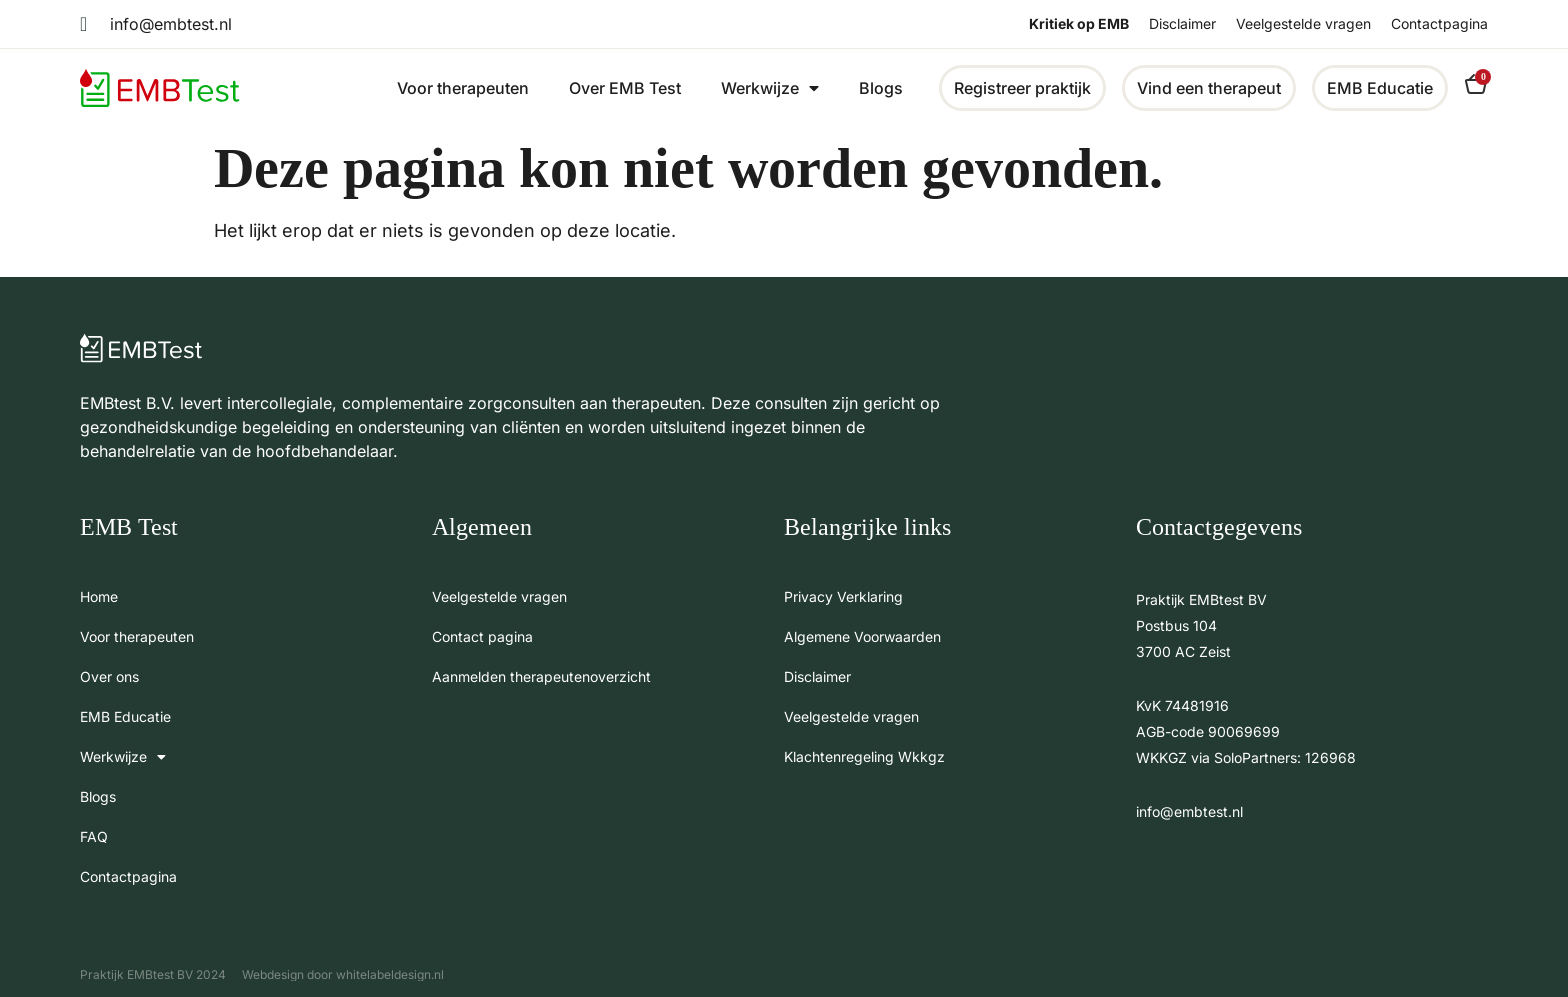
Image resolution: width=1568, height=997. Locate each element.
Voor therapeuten (463, 88)
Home (99, 596)
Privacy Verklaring (843, 596)
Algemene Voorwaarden (862, 636)
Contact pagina (482, 636)
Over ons (109, 676)
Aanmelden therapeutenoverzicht (541, 676)
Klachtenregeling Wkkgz (864, 756)
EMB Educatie (125, 716)
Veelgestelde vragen (1303, 23)
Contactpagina (1439, 23)
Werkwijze (770, 88)
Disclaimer (1182, 23)
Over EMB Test (625, 88)
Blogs (881, 88)
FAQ (94, 836)
